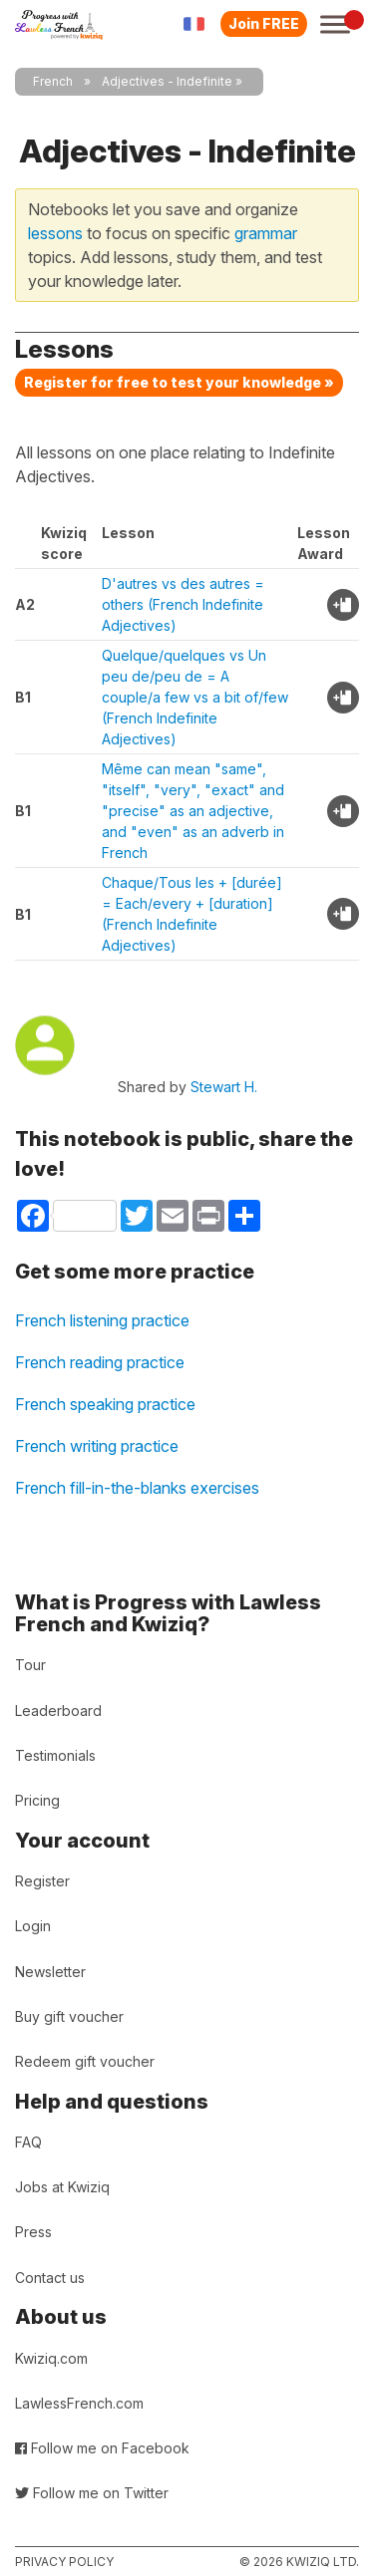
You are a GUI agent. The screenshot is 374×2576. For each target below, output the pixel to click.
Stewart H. (223, 1086)
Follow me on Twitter (92, 2492)
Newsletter (50, 1971)
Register (42, 1880)
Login (33, 1925)
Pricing (37, 1800)
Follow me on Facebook (102, 2447)
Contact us (50, 2277)
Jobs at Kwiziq (62, 2186)
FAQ (28, 2142)
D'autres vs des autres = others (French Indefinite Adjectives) (183, 604)
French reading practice (100, 1362)
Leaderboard (58, 1710)
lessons (55, 233)
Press (33, 2231)
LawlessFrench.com (79, 2403)
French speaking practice (105, 1404)
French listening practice (102, 1320)
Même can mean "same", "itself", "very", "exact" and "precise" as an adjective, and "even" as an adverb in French (193, 810)
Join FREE (263, 23)
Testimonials (55, 1755)
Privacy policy (64, 2561)
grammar (265, 233)
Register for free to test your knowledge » (179, 382)
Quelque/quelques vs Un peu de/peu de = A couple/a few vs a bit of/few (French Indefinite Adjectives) (195, 697)
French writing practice (97, 1446)
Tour (30, 1664)
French (53, 81)
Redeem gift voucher (85, 2061)
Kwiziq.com (51, 2358)
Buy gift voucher (69, 2016)
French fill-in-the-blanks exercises (137, 1488)
